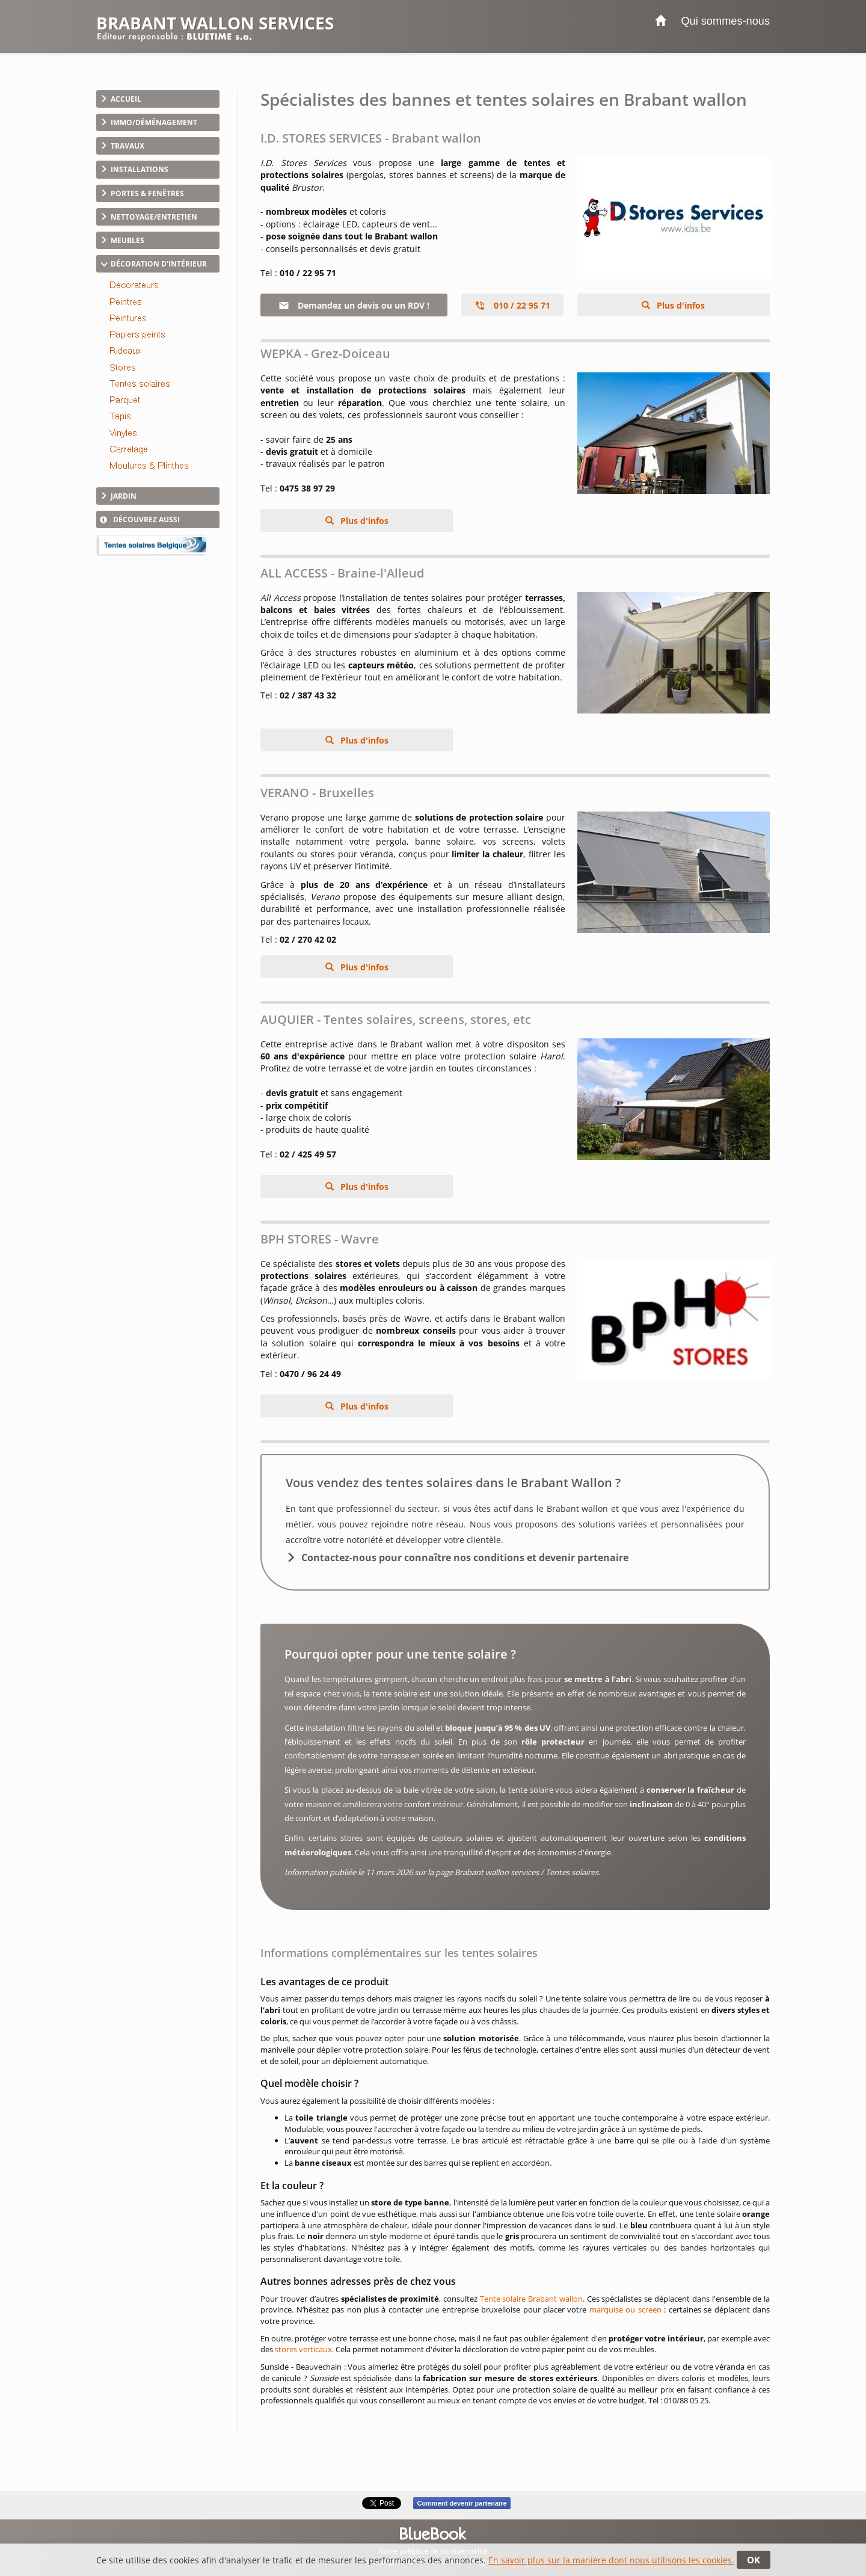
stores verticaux (303, 2349)
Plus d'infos (679, 305)
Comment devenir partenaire (461, 2503)
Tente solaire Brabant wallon (531, 2298)
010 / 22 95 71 (512, 305)
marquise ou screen (625, 2309)
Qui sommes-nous (725, 21)
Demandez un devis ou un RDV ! (353, 305)
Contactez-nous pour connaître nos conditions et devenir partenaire (464, 1557)
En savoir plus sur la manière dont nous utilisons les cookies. (611, 2560)
